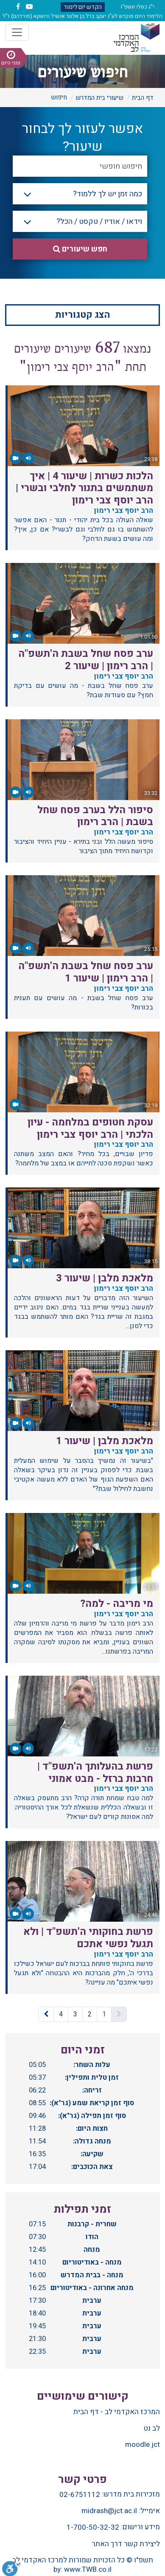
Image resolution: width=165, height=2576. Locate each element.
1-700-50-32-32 (93, 2527)
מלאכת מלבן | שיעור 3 (104, 1278)
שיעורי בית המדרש (99, 97)
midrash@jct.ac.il (109, 2510)
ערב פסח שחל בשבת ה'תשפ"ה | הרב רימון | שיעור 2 (85, 659)
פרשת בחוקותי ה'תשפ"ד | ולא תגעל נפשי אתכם (88, 1937)
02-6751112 (79, 2494)
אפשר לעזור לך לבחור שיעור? (82, 138)
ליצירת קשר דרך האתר (126, 2544)
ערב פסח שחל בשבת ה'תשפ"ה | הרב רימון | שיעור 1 (85, 972)
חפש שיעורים (80, 249)
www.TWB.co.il (88, 2569)
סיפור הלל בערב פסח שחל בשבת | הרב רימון (95, 816)
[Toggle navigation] (17, 32)
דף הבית (143, 97)
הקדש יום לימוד (83, 7)
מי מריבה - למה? (116, 1603)
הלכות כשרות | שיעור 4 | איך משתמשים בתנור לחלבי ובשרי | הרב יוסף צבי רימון (84, 488)
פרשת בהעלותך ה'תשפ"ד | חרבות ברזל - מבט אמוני (95, 1772)
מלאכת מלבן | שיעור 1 (104, 1441)
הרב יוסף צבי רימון (121, 510)
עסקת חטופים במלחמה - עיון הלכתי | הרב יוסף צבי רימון (90, 1128)
